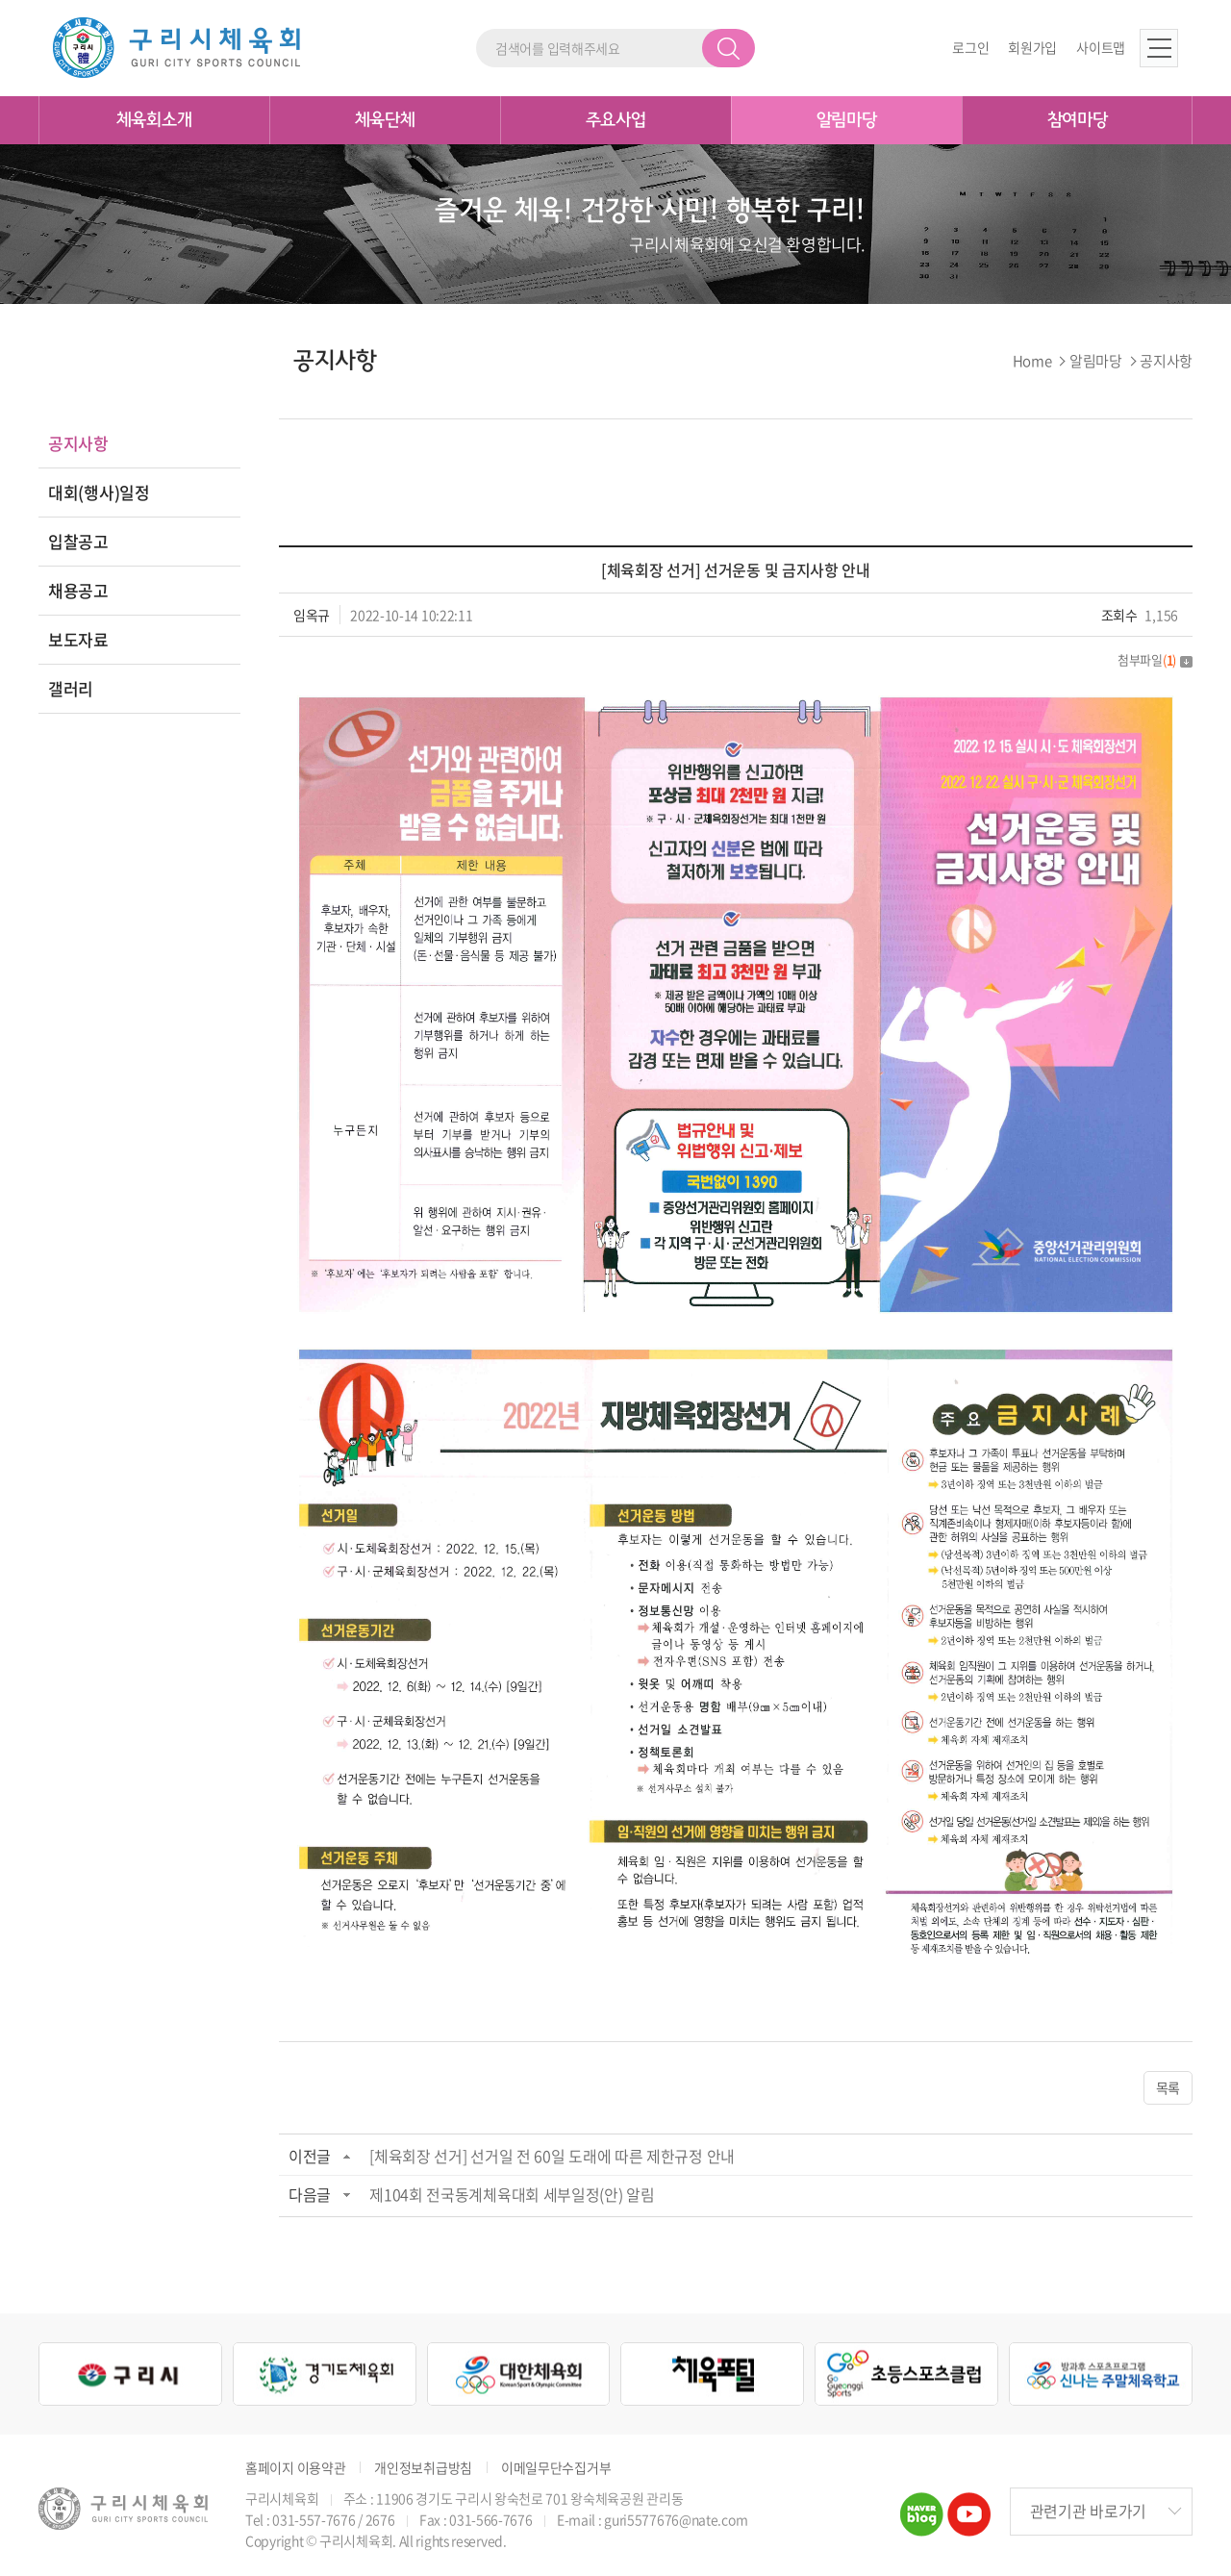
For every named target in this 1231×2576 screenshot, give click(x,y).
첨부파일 (1155, 659)
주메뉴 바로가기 (0, 0)
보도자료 (78, 639)
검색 (728, 48)
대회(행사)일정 (99, 492)
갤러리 (70, 688)
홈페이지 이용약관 (295, 2468)
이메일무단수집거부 (556, 2468)
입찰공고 (78, 541)
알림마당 (846, 120)
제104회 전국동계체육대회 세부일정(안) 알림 (512, 2194)
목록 (1168, 2087)
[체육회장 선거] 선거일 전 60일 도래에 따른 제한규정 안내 (552, 2155)
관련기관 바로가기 (1088, 2511)
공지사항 (78, 443)
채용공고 (78, 590)
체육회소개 (154, 120)
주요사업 (616, 120)
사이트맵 (1100, 47)
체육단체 (385, 120)
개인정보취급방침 (423, 2468)
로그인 (970, 47)
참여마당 (1077, 120)
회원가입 (1032, 47)
